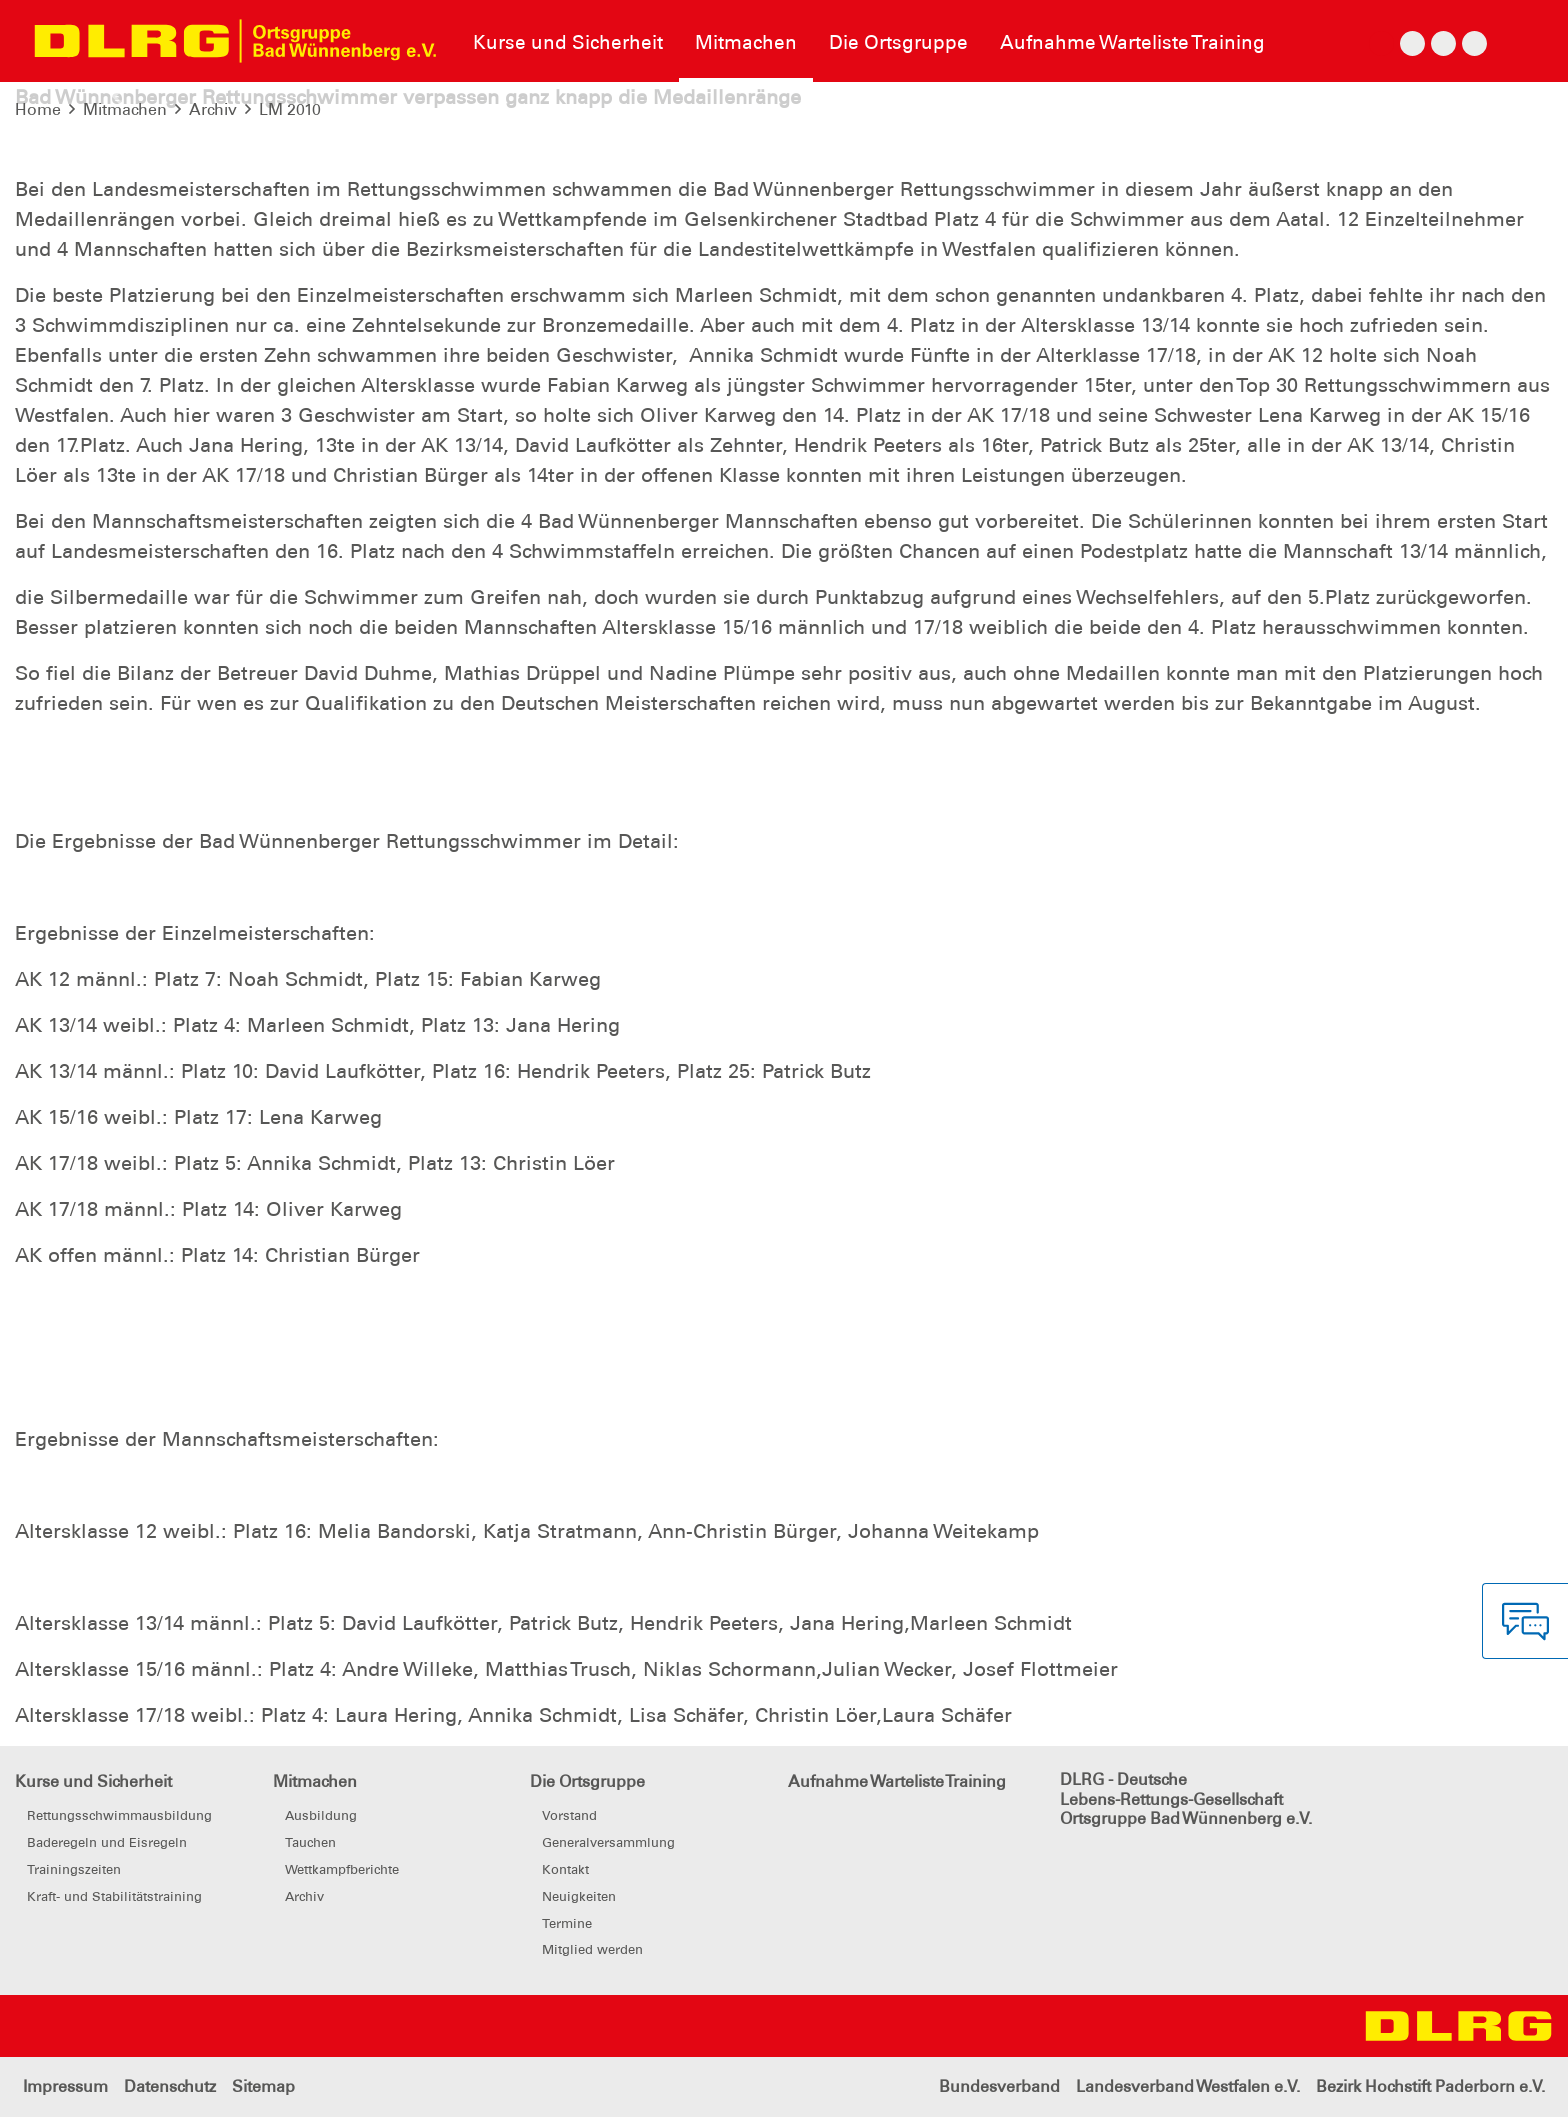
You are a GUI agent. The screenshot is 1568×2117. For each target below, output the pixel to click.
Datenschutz (170, 2086)
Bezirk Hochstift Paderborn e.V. (1430, 2086)
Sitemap (263, 2086)
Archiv (213, 109)
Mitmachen (125, 109)
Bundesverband (999, 2086)
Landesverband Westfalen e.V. (1188, 2086)
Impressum (65, 2086)
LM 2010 (290, 109)
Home (38, 109)
